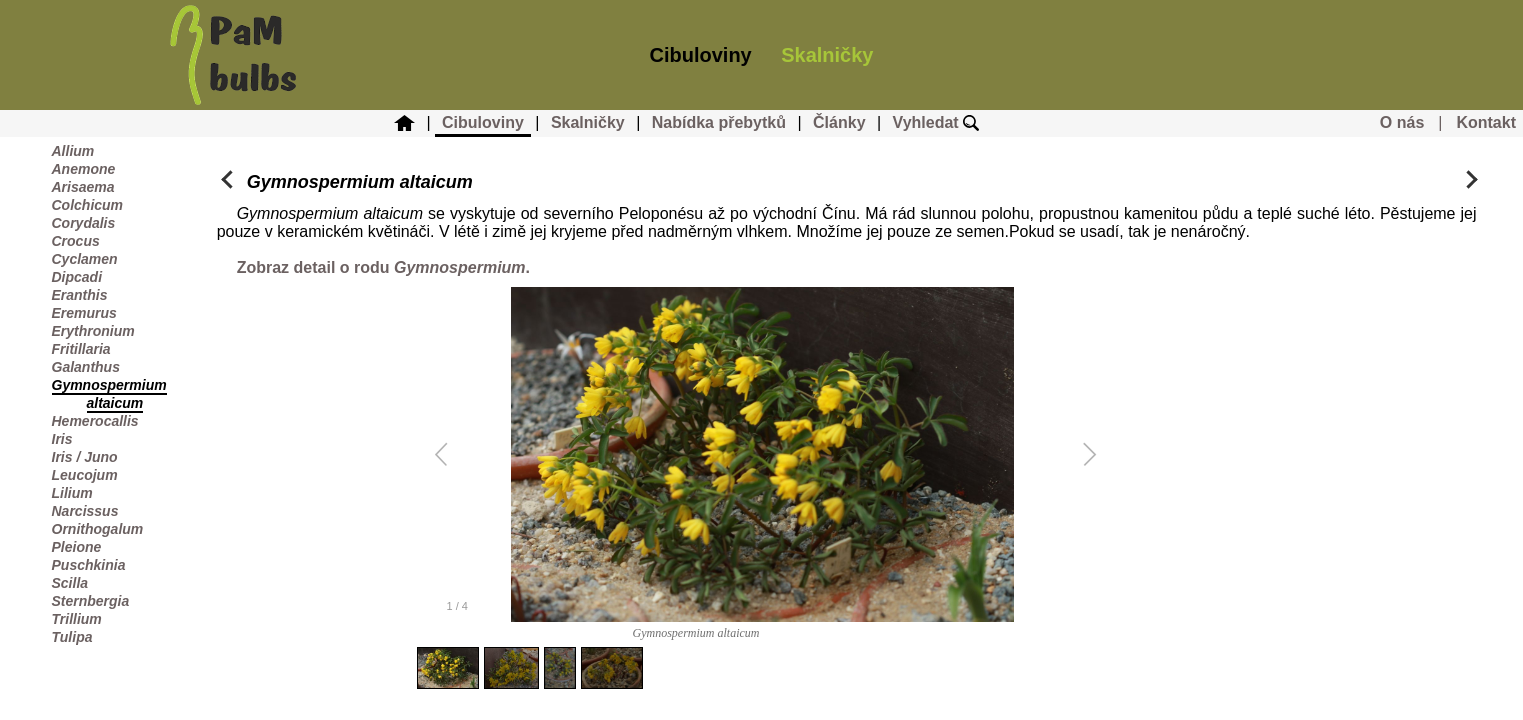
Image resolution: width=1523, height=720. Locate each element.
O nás (1402, 122)
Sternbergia (91, 601)
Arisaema (83, 187)
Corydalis (84, 223)
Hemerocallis (95, 421)
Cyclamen (85, 259)
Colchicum (88, 205)
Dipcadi (77, 277)
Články (839, 122)
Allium (73, 151)
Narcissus (85, 511)
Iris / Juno (85, 457)
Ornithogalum (98, 529)
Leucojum (85, 475)
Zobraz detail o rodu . (383, 267)
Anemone (84, 169)
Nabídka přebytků (719, 122)
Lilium (72, 493)
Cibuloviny (701, 55)
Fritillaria (81, 349)
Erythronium (93, 331)
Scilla (70, 583)
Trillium (77, 619)
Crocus (76, 241)
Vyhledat (936, 122)
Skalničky (827, 55)
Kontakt (1486, 122)
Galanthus (86, 367)
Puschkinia (89, 565)
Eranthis (80, 295)
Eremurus (84, 313)
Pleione (77, 547)
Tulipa (72, 637)
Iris (62, 439)
